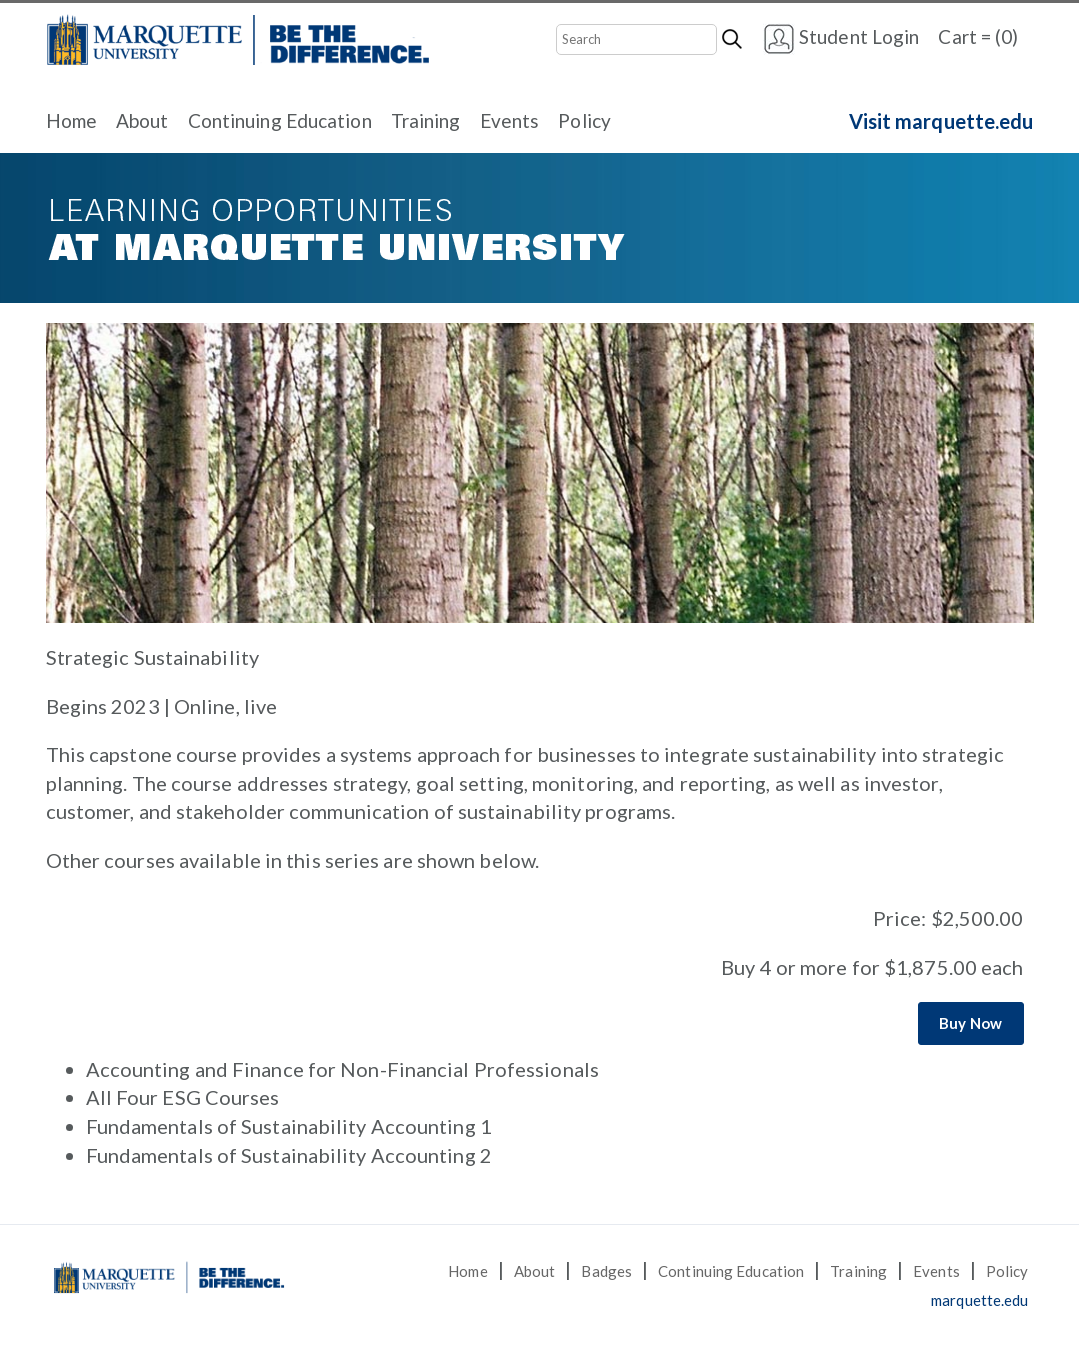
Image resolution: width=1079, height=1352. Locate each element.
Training (426, 120)
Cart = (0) (978, 36)
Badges (606, 1271)
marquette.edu (979, 1300)
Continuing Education (280, 120)
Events (510, 120)
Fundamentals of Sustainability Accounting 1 (289, 1126)
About (142, 120)
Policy (584, 120)
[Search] (636, 39)
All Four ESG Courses (183, 1097)
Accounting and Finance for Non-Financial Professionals (342, 1069)
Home (71, 120)
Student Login (841, 39)
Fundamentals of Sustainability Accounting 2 (289, 1155)
